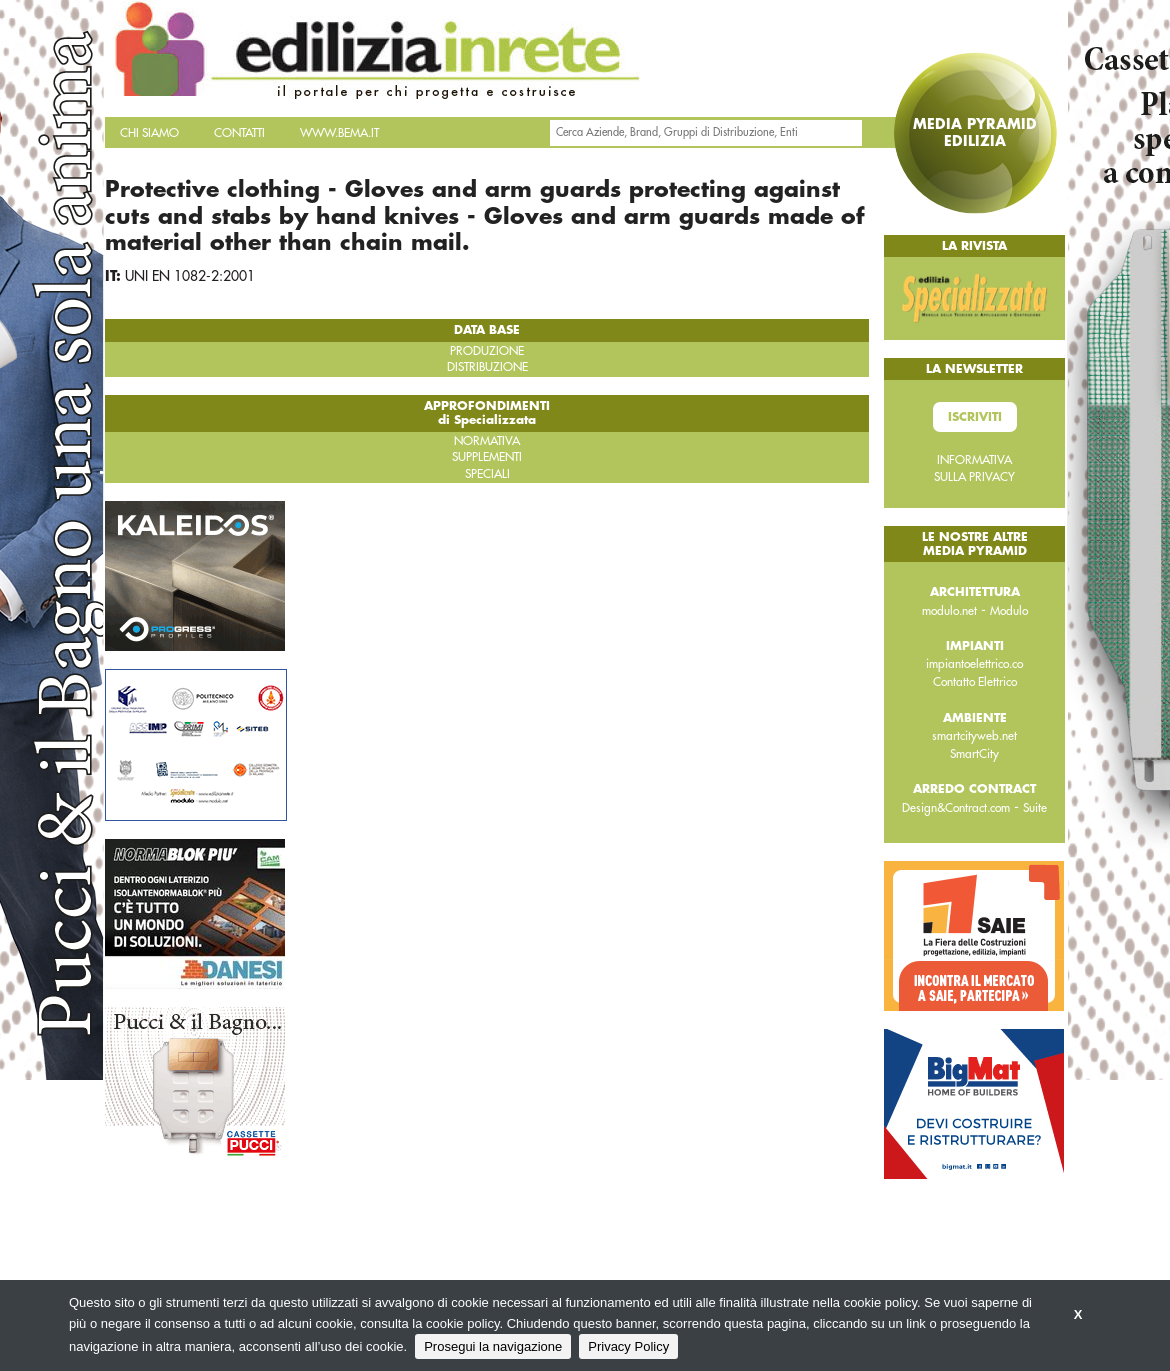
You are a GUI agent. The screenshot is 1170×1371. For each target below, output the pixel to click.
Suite (1035, 808)
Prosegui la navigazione (493, 1346)
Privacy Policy (628, 1346)
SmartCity (974, 754)
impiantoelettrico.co (974, 664)
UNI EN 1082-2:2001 (190, 276)
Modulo (1009, 611)
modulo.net (949, 611)
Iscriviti (975, 417)
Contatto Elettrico (975, 682)
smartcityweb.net (974, 736)
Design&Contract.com (956, 808)
